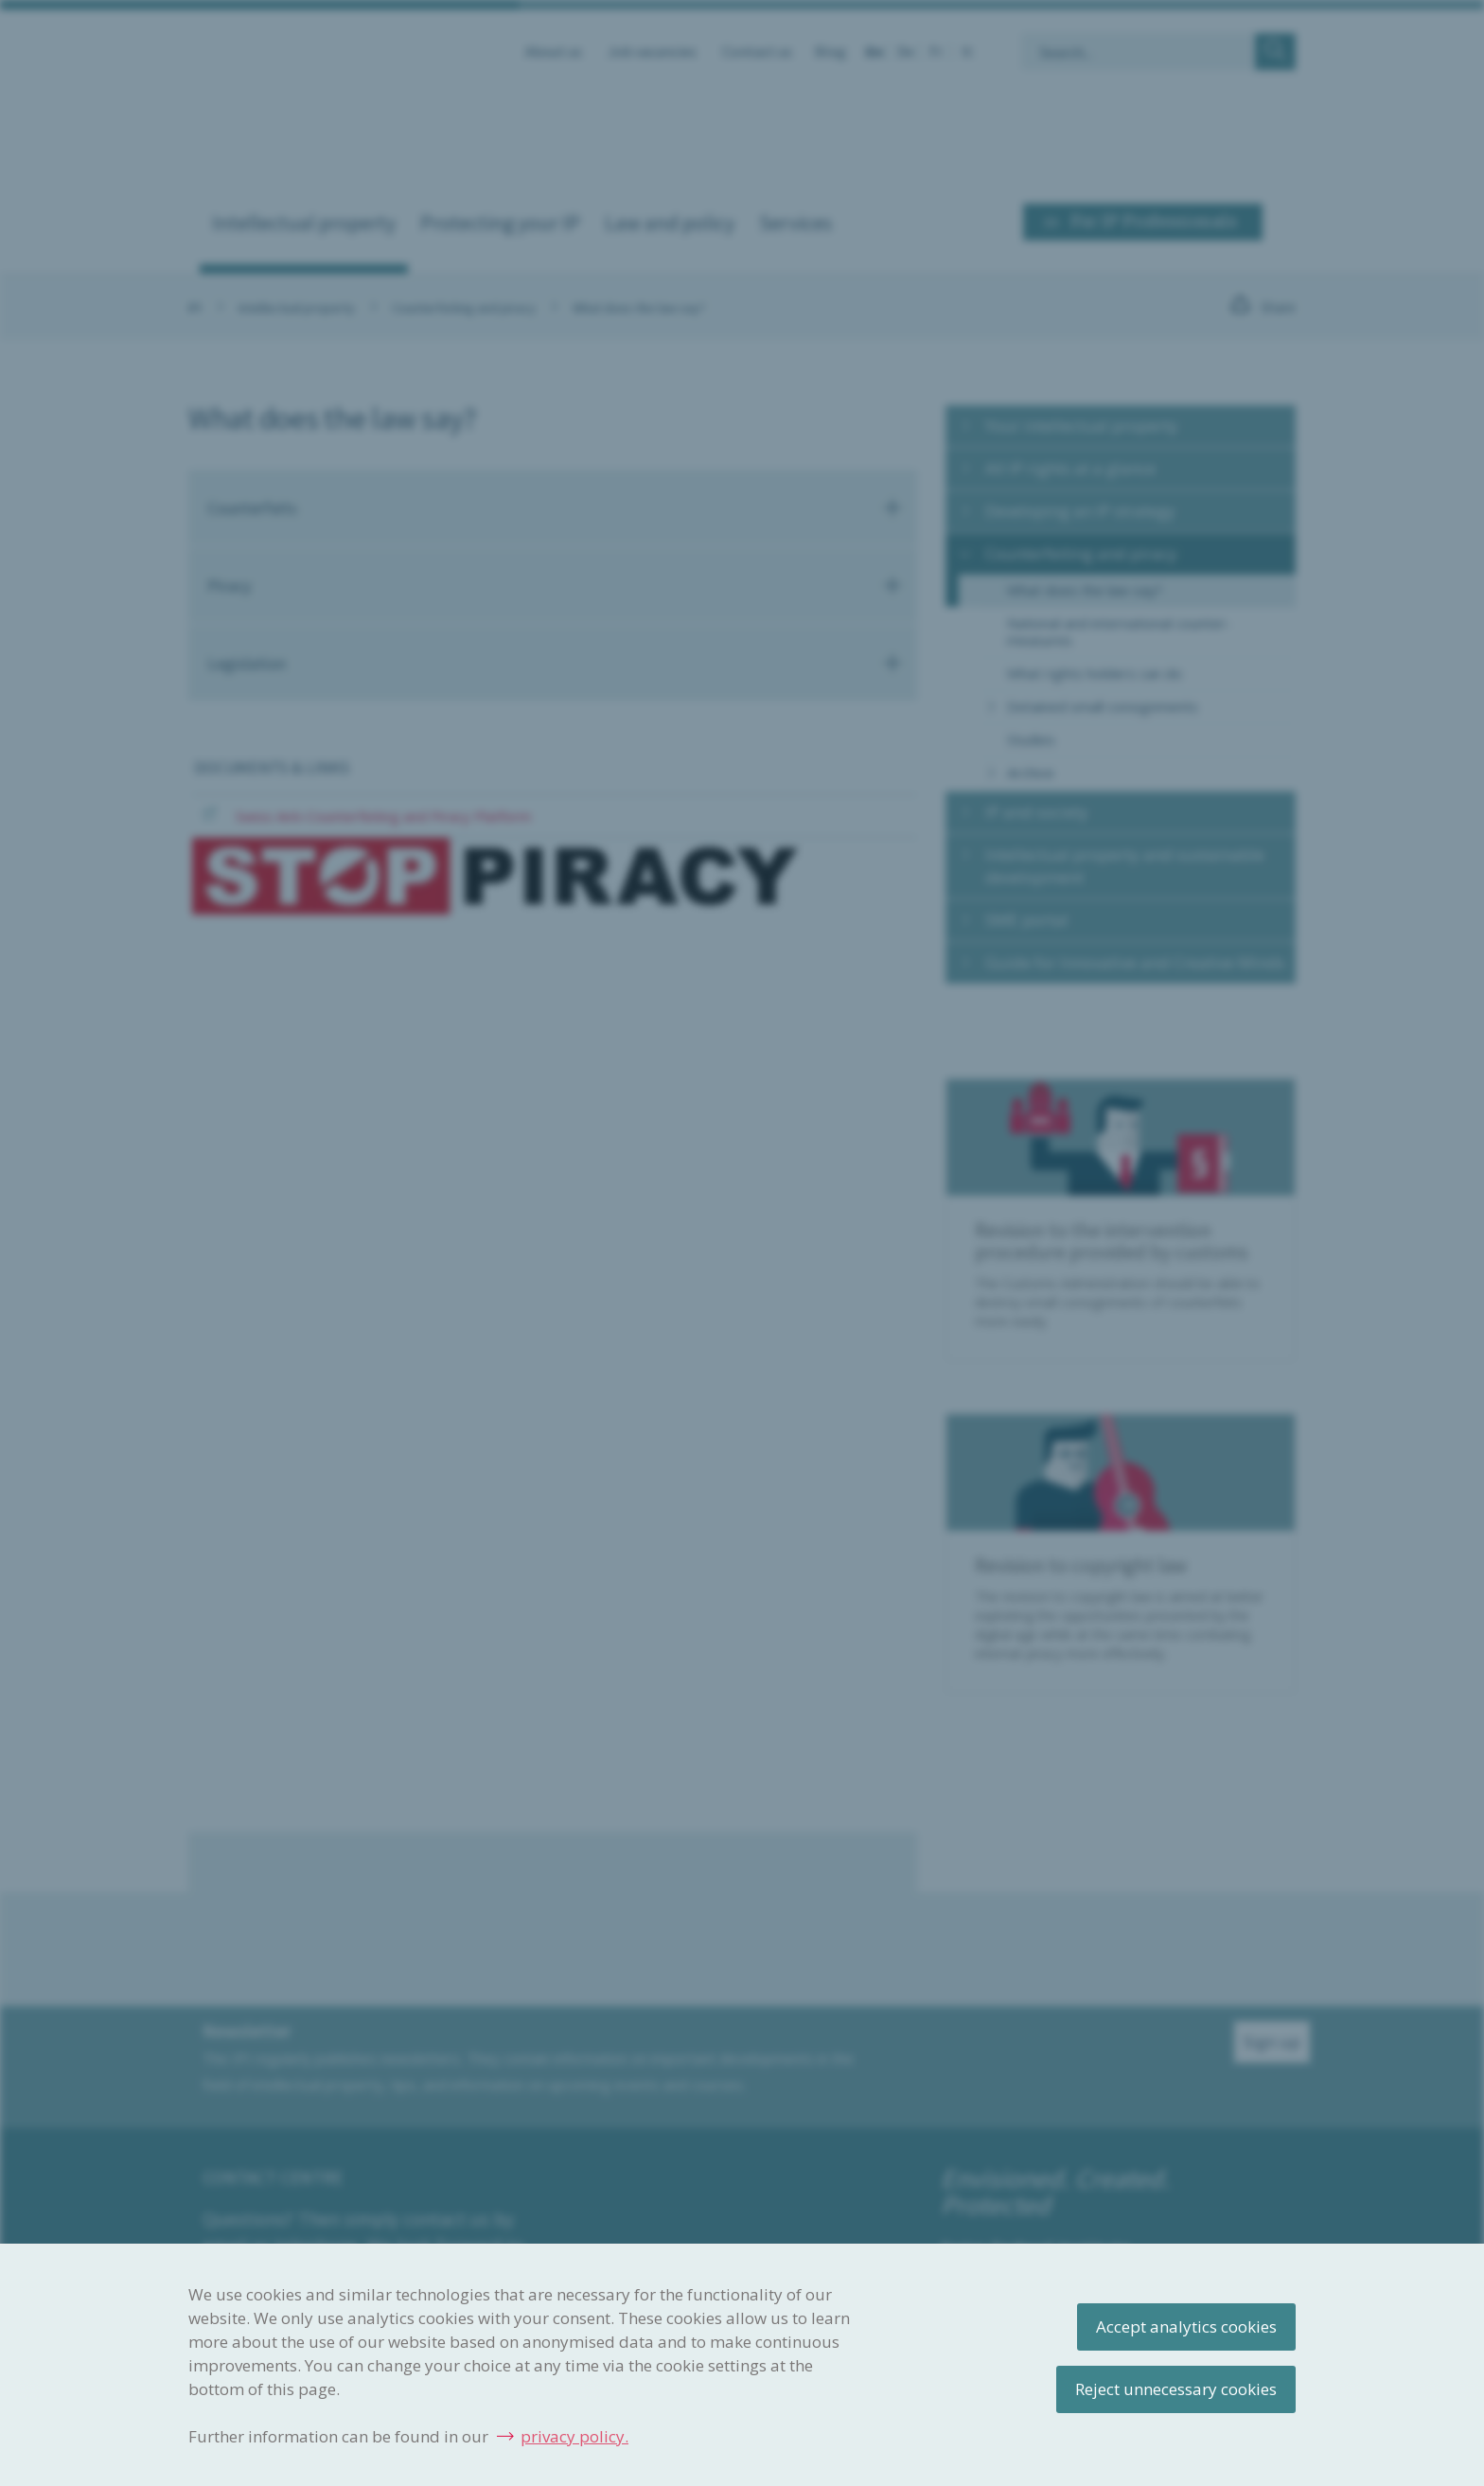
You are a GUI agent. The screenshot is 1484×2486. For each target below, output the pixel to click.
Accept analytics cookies (1186, 2326)
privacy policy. (574, 2436)
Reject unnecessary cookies (1176, 2389)
